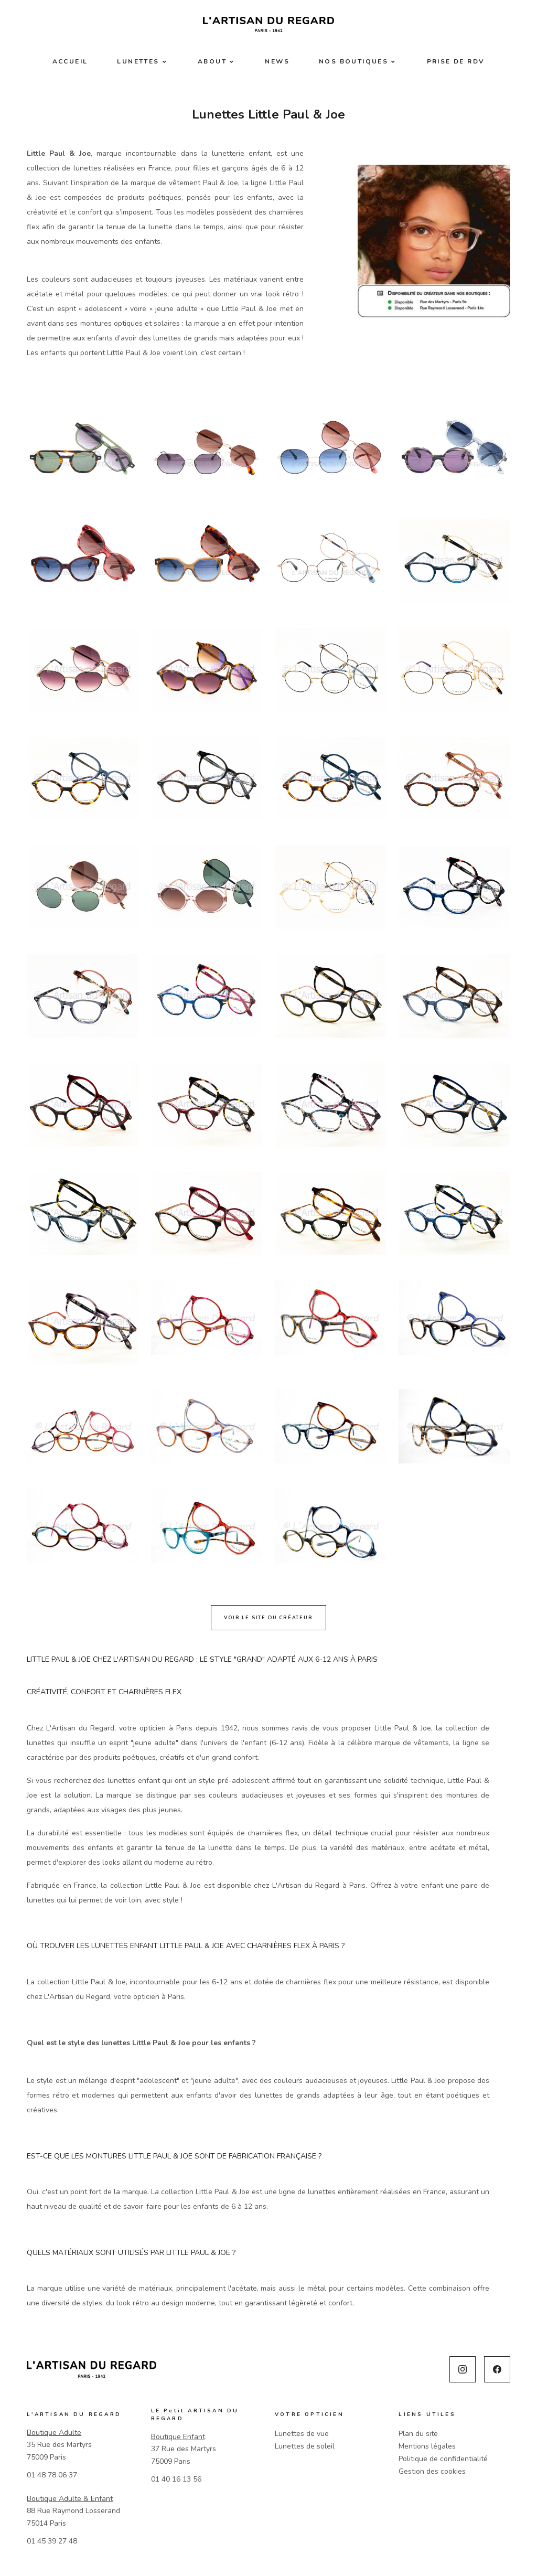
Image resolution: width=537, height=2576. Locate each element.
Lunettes (138, 61)
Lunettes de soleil (305, 2446)
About (212, 61)
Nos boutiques (353, 61)
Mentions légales (427, 2446)
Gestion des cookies (432, 2471)
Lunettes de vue (302, 2434)
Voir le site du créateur (268, 1618)
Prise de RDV (456, 61)
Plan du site (418, 2434)
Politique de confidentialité (443, 2459)
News (277, 61)
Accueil (70, 61)
